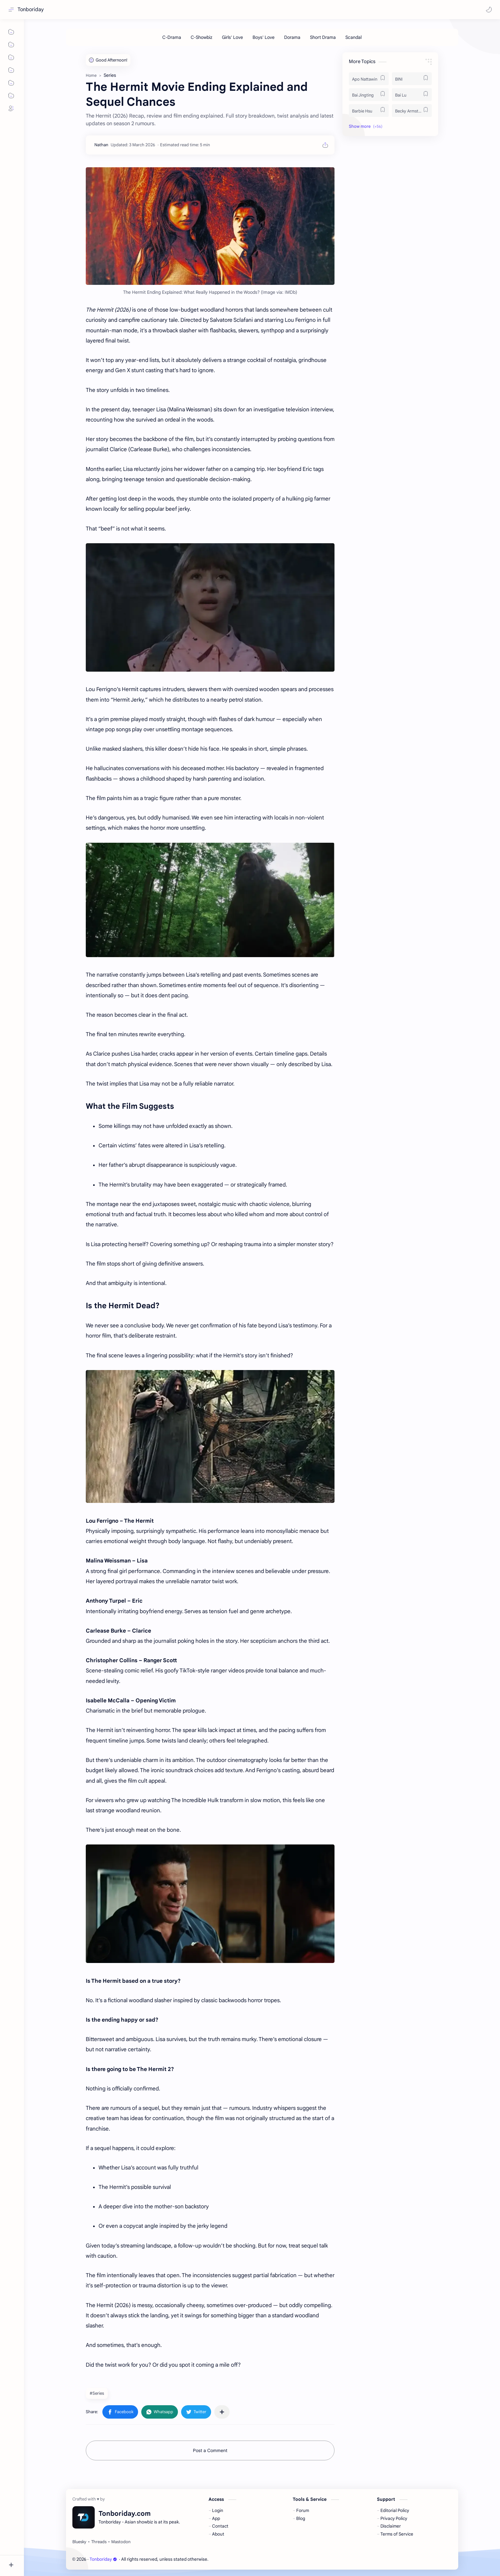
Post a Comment (210, 2450)
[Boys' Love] (264, 37)
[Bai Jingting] (369, 94)
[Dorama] (292, 37)
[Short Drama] (323, 37)
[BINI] (412, 78)
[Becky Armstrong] (412, 110)
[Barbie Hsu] (369, 110)
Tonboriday (31, 9)
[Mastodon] (120, 2542)
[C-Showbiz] (201, 37)
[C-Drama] (171, 37)
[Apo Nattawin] (369, 78)
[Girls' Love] (232, 37)
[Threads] (99, 2542)
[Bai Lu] (412, 94)
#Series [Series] (97, 2393)
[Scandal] (353, 37)
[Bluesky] (79, 2542)
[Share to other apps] (222, 2412)
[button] (489, 9)
